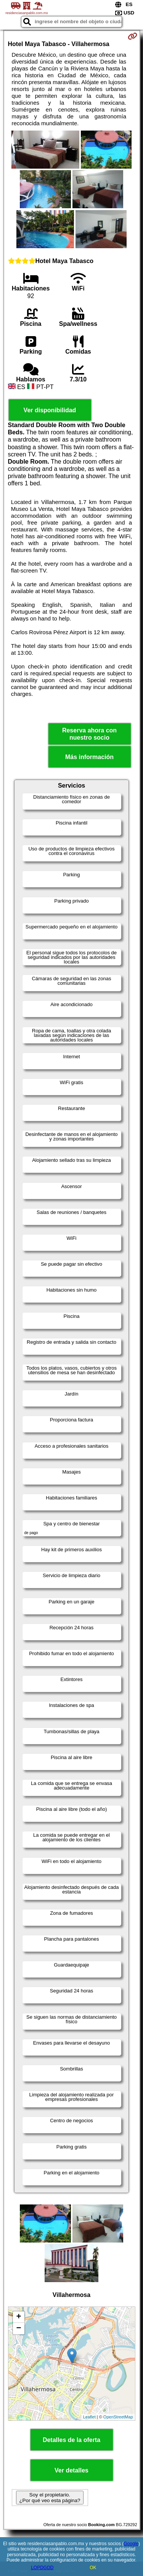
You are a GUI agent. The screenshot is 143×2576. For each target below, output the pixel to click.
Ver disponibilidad (50, 410)
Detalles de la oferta (71, 2440)
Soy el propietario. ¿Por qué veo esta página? (49, 2497)
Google (131, 2543)
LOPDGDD (42, 2567)
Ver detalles (71, 2470)
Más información (89, 757)
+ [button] (18, 2317)
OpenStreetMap (118, 2417)
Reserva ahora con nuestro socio (89, 734)
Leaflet (89, 2417)
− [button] (18, 2328)
